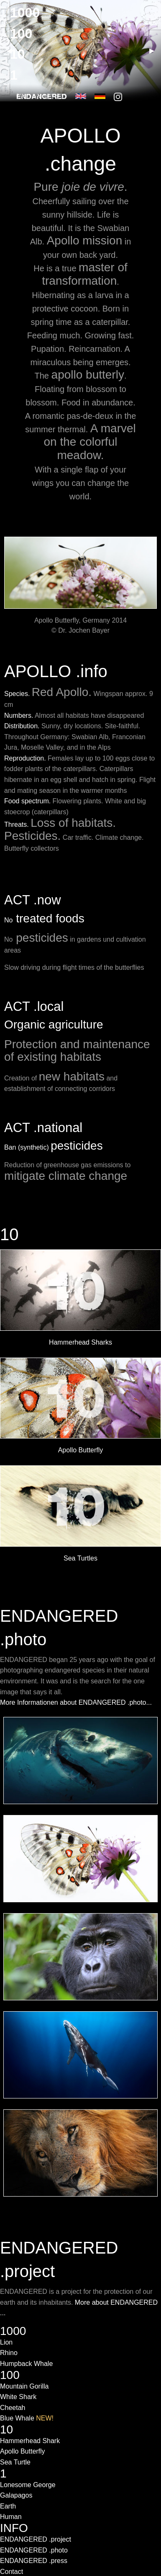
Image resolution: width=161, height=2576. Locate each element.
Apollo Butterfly (80, 1450)
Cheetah (13, 2407)
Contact (11, 2571)
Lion (6, 2342)
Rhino (9, 2352)
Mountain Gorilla (24, 2386)
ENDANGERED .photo (34, 2550)
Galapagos (16, 2495)
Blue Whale (27, 2418)
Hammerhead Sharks (80, 1342)
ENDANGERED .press (33, 2560)
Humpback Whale (26, 2363)
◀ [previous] (12, 54)
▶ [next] (155, 54)
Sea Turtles (80, 1558)
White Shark (18, 2396)
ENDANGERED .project (35, 2539)
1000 (25, 13)
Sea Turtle (15, 2462)
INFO (14, 2527)
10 (9, 1234)
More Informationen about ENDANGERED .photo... (76, 1702)
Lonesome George (28, 2484)
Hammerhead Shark (30, 2440)
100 (21, 34)
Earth (8, 2506)
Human (11, 2516)
